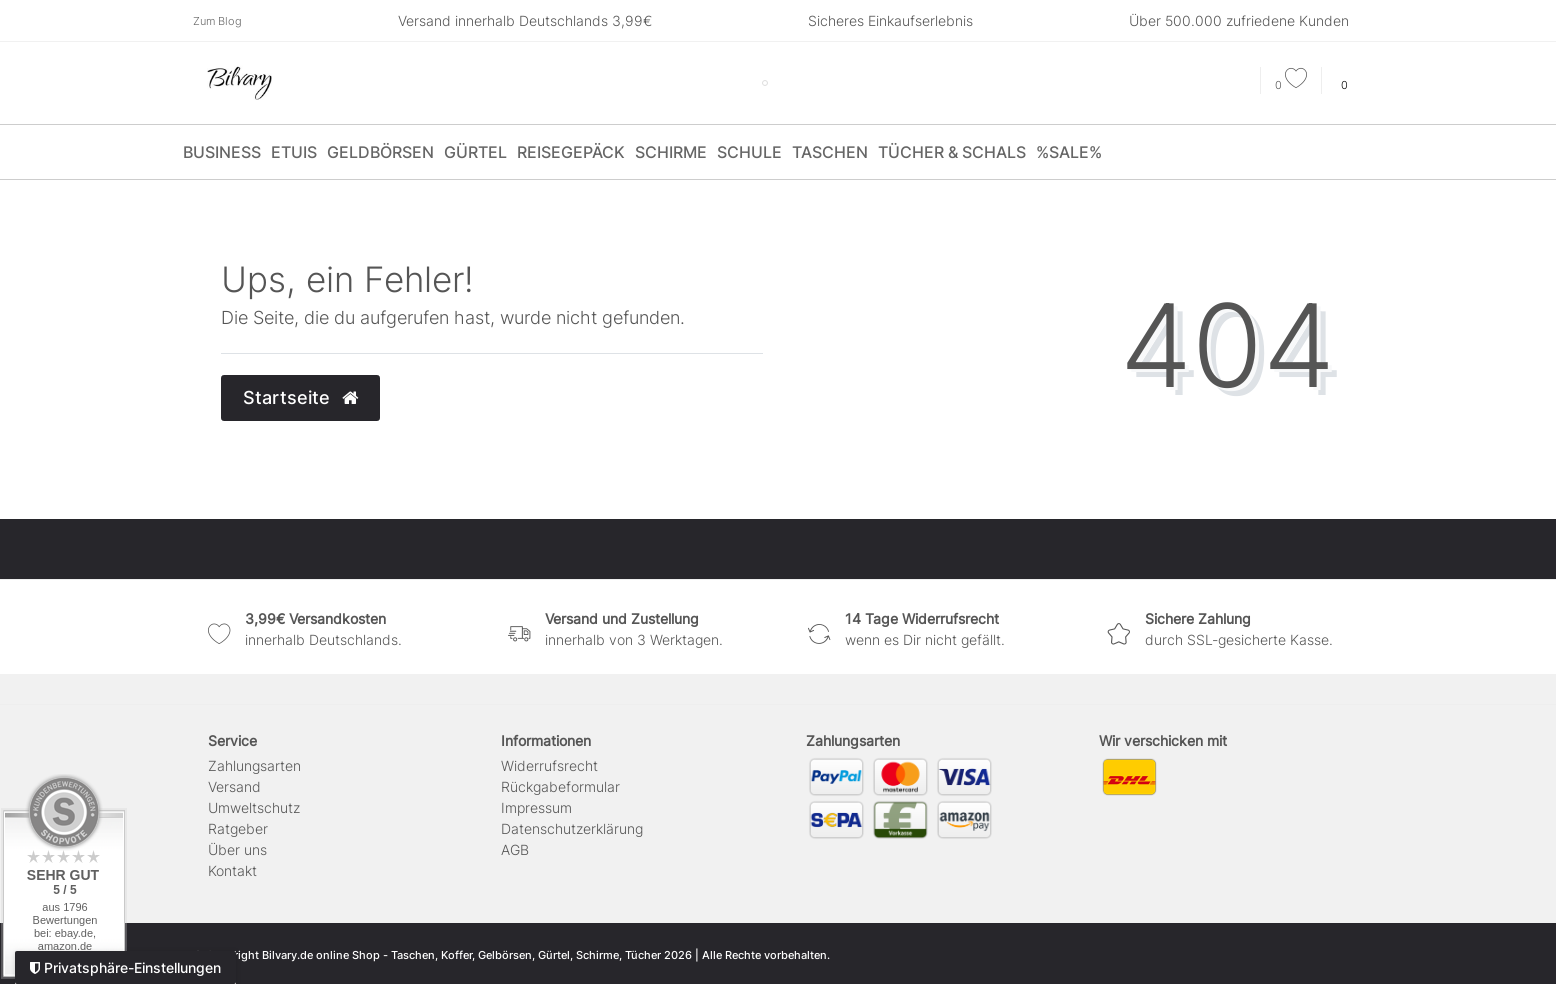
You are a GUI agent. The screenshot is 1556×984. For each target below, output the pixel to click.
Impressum (536, 807)
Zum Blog (217, 21)
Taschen (830, 152)
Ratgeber (238, 828)
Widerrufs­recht (549, 765)
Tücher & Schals (952, 152)
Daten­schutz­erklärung (572, 828)
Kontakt (232, 870)
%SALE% (1069, 152)
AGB (515, 849)
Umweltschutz (254, 807)
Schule (749, 152)
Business (222, 152)
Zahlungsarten (254, 765)
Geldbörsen (380, 152)
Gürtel (475, 152)
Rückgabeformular (560, 786)
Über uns (237, 849)
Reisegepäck (571, 152)
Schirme (671, 152)
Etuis (294, 152)
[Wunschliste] (1291, 85)
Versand (234, 786)
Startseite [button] (300, 397)
